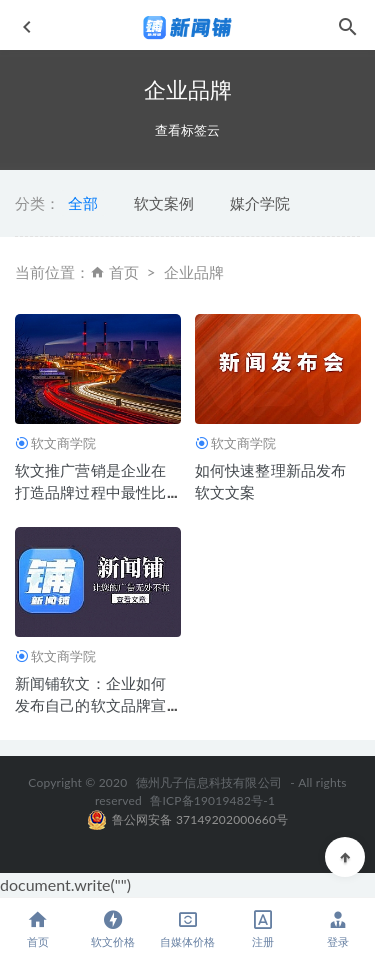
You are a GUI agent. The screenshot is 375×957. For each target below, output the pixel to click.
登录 (337, 928)
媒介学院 (260, 203)
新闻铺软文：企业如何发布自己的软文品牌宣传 (91, 705)
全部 (83, 203)
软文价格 (112, 928)
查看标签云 (187, 130)
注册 (262, 928)
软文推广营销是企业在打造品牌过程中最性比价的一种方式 (91, 492)
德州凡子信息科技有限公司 (209, 782)
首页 (124, 272)
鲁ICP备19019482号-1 (212, 800)
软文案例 (164, 203)
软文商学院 (63, 443)
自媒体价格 (187, 928)
